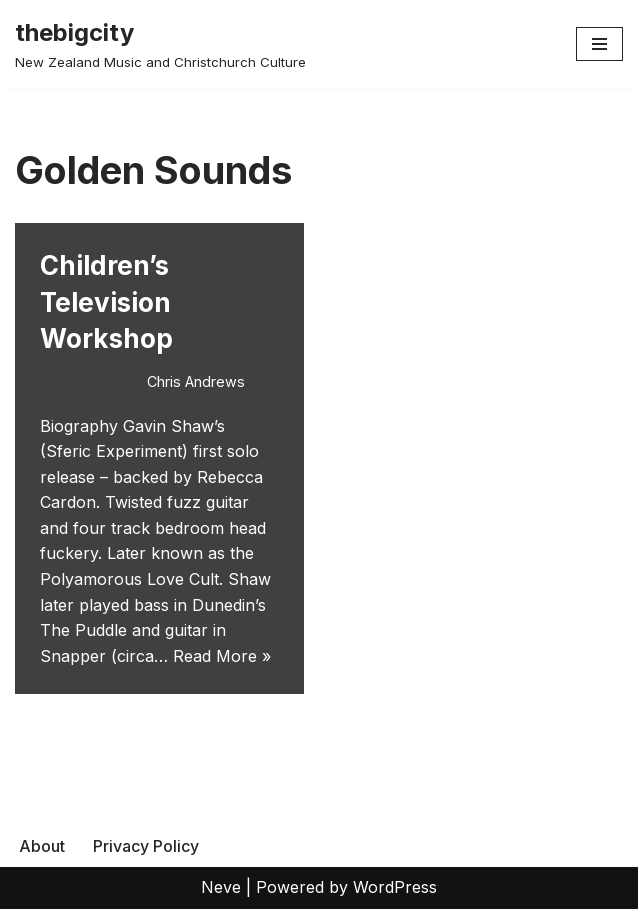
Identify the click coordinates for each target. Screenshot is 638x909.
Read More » (222, 656)
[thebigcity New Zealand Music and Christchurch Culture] (160, 44)
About (42, 846)
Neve (221, 887)
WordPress (395, 887)
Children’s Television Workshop (106, 302)
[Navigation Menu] (599, 44)
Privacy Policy (146, 846)
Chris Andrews (196, 381)
